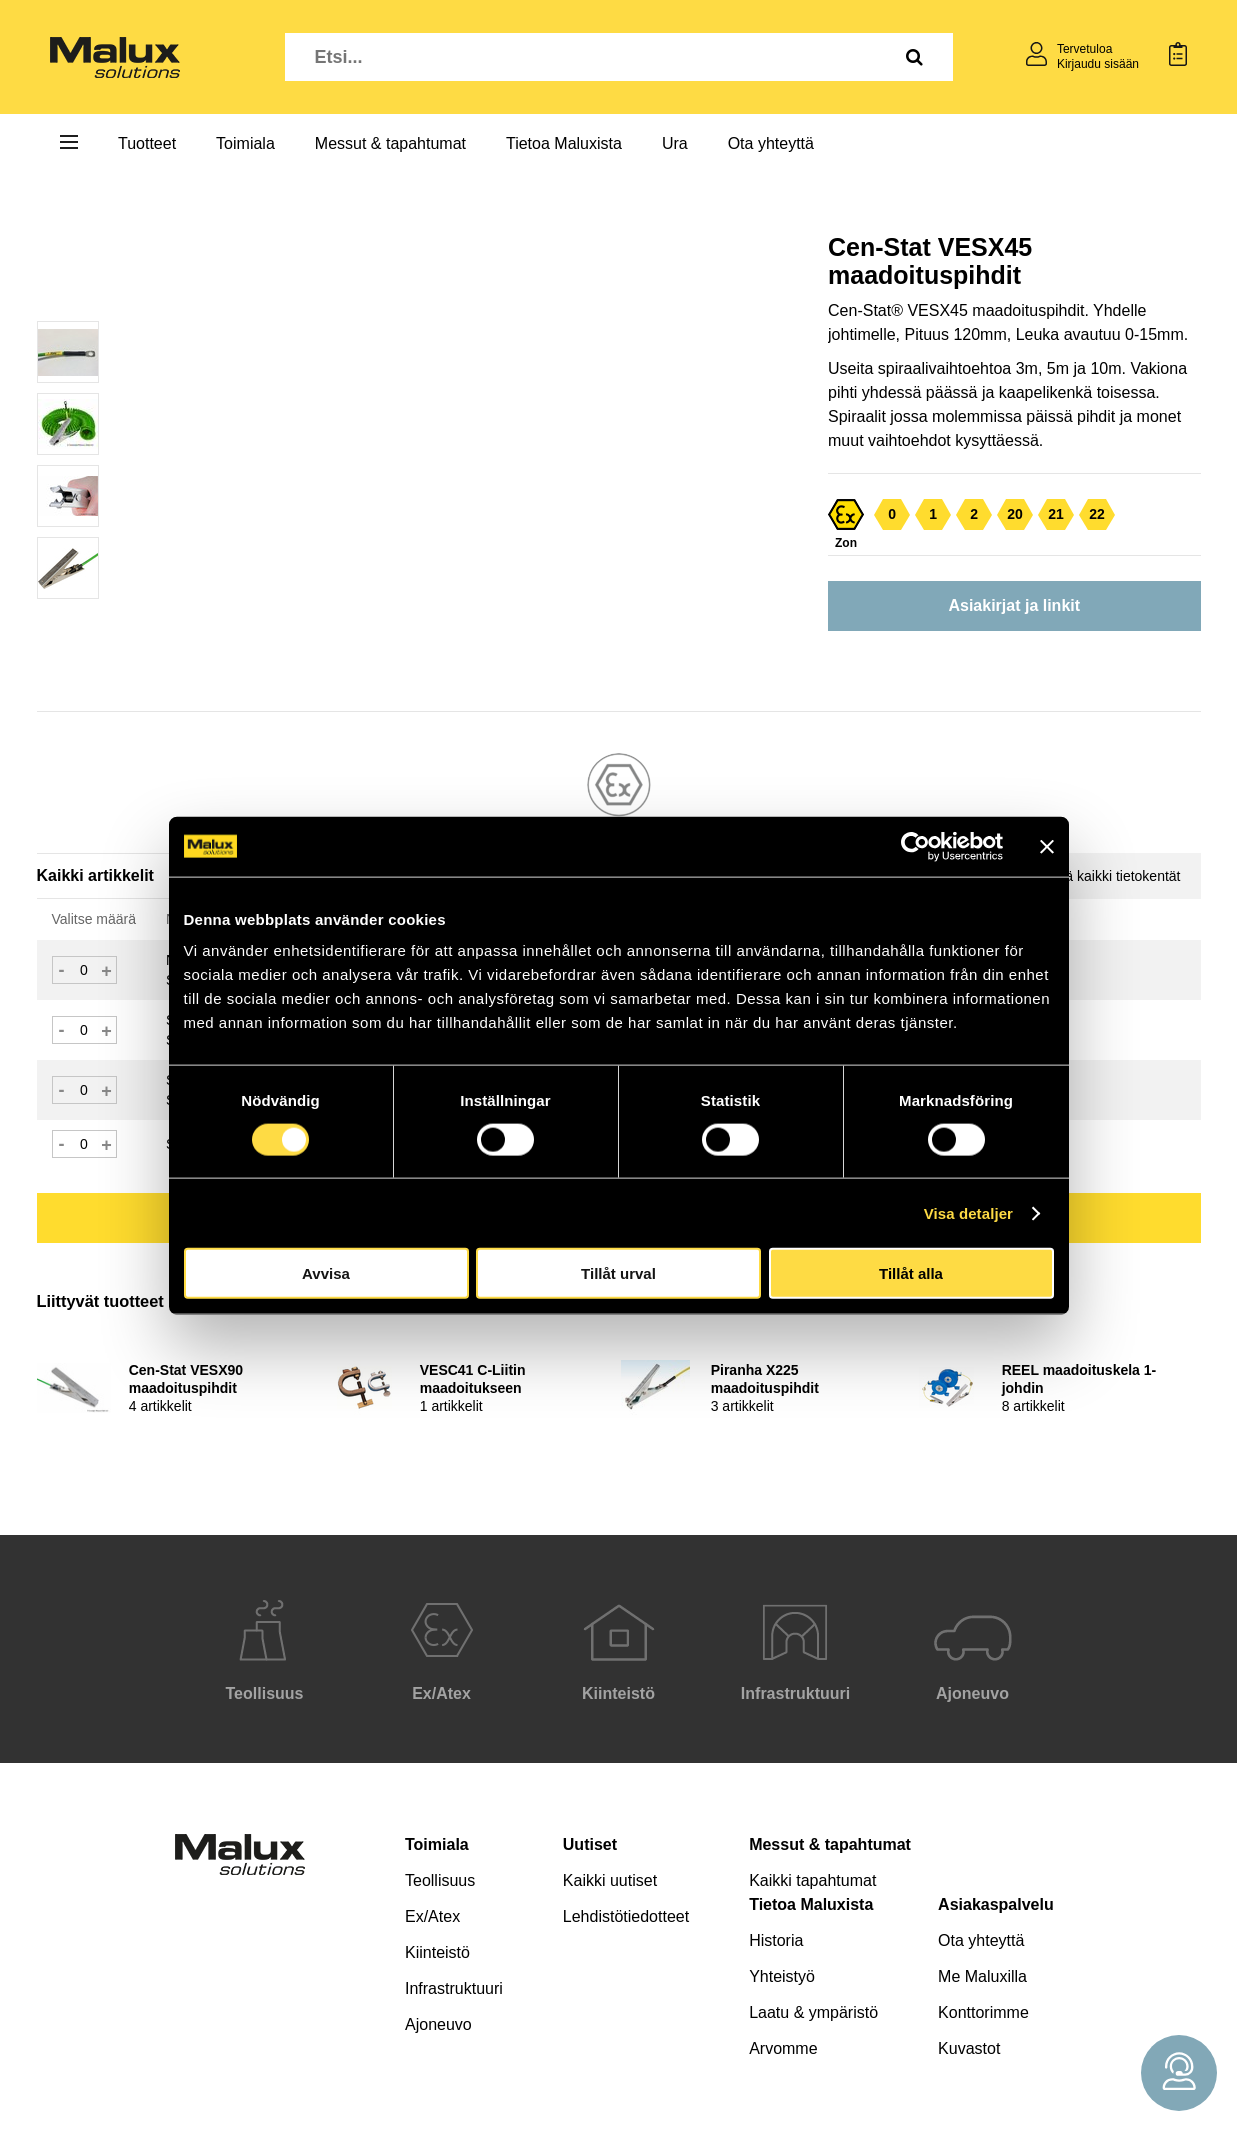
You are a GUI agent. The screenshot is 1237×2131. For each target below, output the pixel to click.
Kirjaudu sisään (1098, 64)
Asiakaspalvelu (996, 1904)
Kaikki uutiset (610, 1880)
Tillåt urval (618, 1273)
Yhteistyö (782, 1976)
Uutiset (590, 1844)
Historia (776, 1940)
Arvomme (783, 2048)
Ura (675, 143)
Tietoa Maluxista (564, 143)
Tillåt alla (911, 1273)
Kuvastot (969, 2048)
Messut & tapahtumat (390, 143)
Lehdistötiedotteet (626, 1916)
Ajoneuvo (438, 2024)
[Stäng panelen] (1047, 846)
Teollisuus (440, 1880)
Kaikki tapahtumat (812, 1880)
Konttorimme (983, 2012)
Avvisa (326, 1273)
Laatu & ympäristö (813, 2012)
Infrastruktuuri (454, 1988)
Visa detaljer (968, 1212)
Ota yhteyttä (771, 143)
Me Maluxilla (982, 1976)
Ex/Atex (432, 1916)
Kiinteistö (437, 1952)
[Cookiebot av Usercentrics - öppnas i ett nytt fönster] (915, 846)
